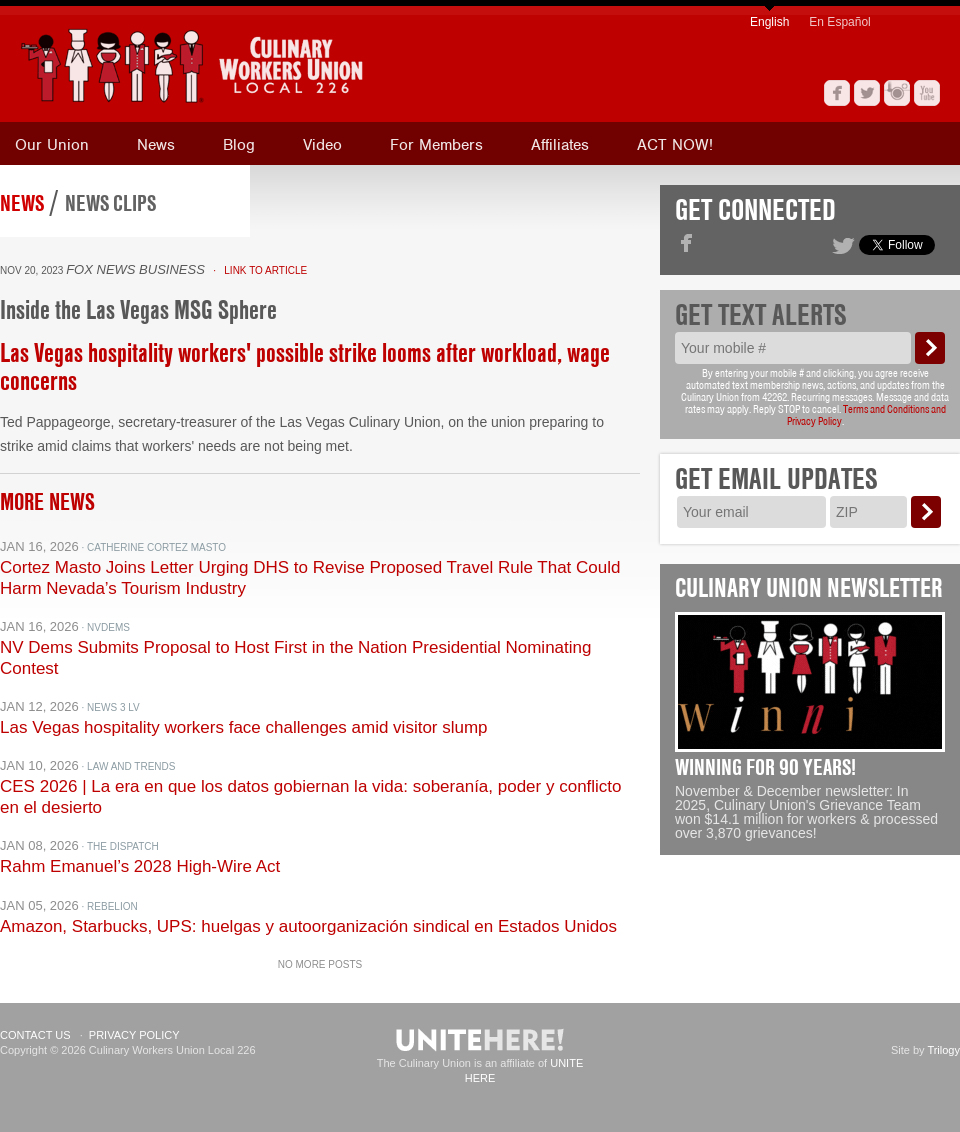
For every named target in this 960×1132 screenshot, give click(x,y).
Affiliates (560, 145)
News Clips (110, 203)
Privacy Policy (134, 1035)
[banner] (285, 65)
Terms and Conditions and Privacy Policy (866, 415)
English (769, 22)
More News (47, 501)
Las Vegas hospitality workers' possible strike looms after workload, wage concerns (305, 367)
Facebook (837, 93)
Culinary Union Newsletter (809, 588)
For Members (436, 145)
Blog (239, 145)
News (156, 145)
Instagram (897, 93)
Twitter (867, 93)
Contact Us (35, 1035)
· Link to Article (257, 270)
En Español (839, 22)
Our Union (52, 145)
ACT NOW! (675, 145)
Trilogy (943, 1050)
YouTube (927, 93)
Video (322, 145)
